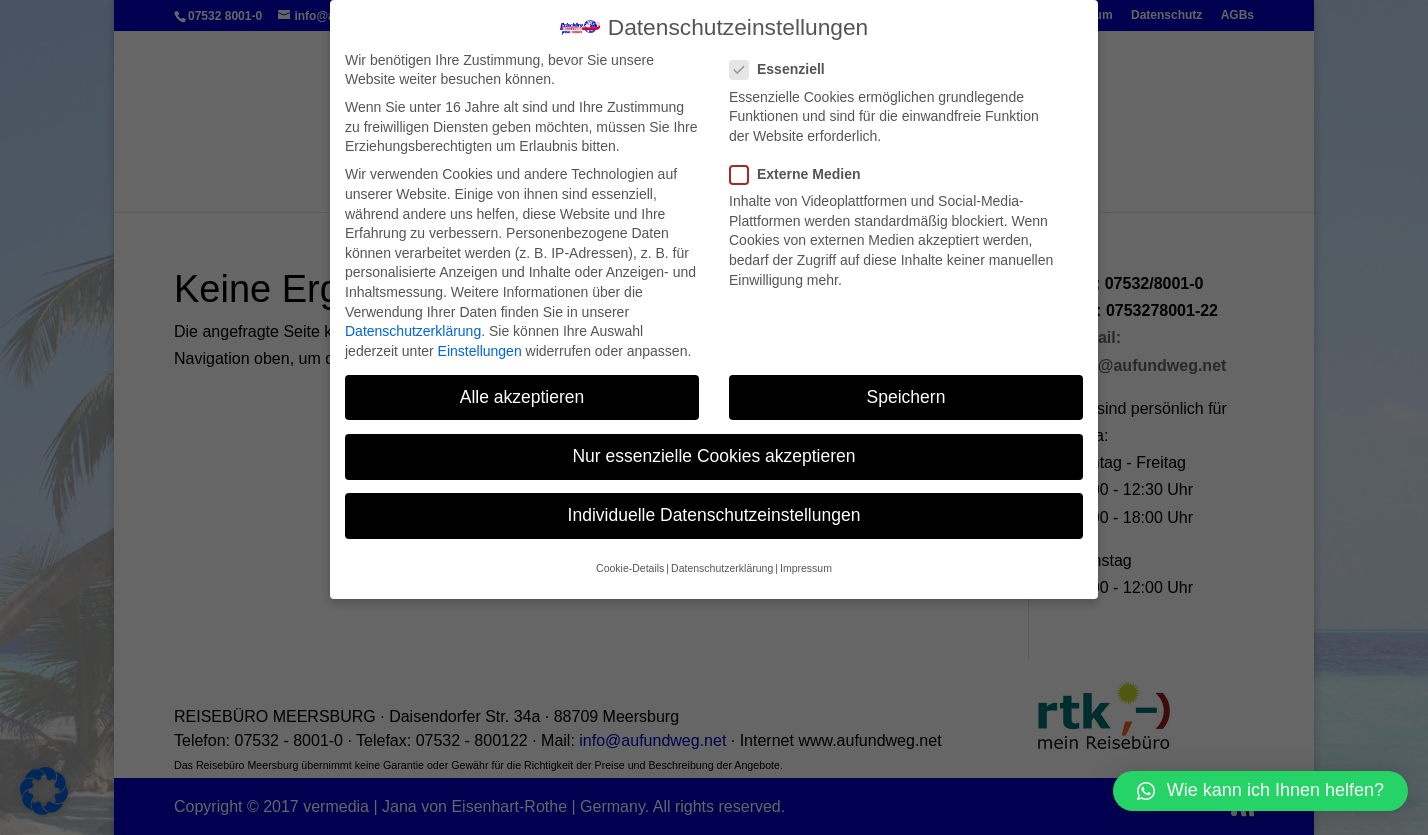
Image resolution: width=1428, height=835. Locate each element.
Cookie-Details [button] (630, 568)
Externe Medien (803, 174)
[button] (1260, 791)
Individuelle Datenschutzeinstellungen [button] (714, 515)
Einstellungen (480, 351)
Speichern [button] (906, 397)
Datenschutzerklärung (413, 331)
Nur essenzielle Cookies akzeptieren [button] (713, 456)
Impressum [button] (806, 568)
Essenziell (785, 69)
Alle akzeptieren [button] (522, 397)
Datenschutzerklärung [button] (722, 568)
